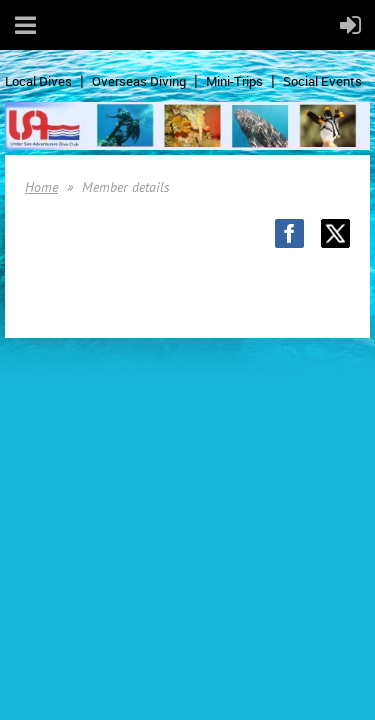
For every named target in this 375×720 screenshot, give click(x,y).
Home (41, 187)
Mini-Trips (234, 81)
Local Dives (38, 81)
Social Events (322, 81)
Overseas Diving (139, 81)
